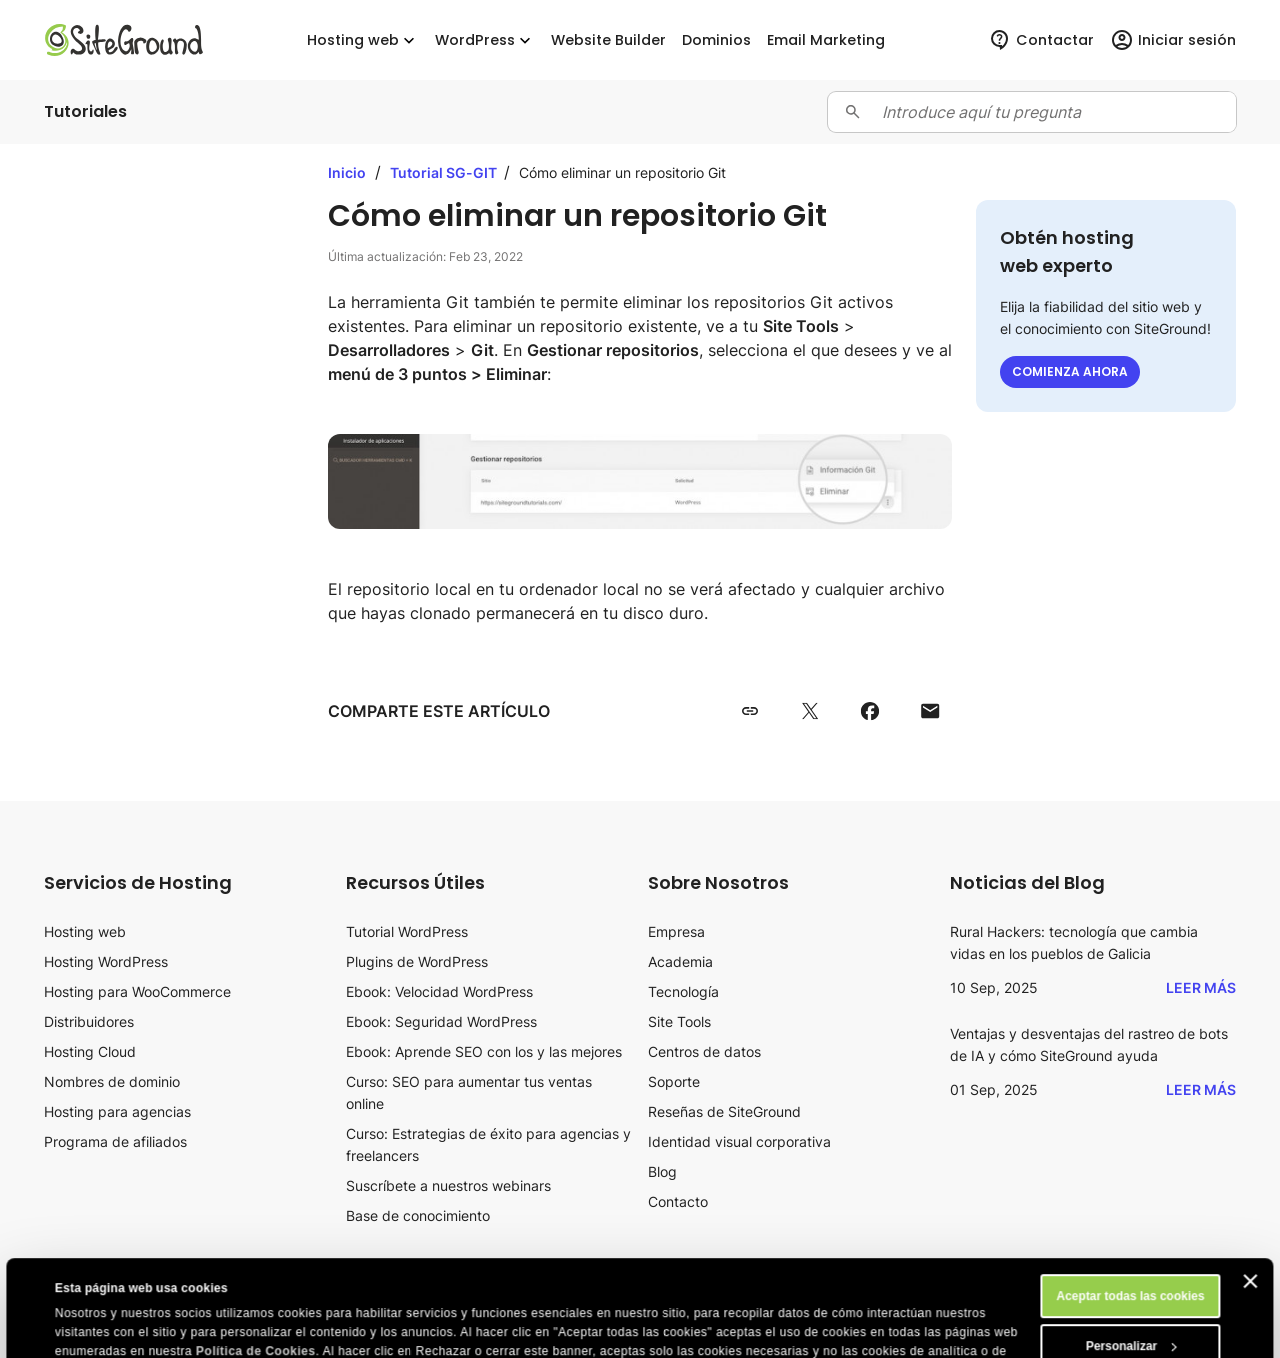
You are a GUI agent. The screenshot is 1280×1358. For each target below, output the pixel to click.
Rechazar (1130, 1306)
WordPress (485, 40)
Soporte (674, 1081)
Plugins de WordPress (417, 961)
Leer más (1201, 987)
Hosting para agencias (117, 1111)
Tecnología (683, 991)
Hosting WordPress (106, 961)
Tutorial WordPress (407, 931)
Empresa (676, 931)
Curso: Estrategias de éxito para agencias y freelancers (488, 1144)
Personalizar (1131, 1256)
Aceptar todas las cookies (1130, 1206)
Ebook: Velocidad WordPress (439, 991)
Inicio (347, 172)
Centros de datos (704, 1051)
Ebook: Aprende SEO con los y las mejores (484, 1051)
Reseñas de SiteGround (724, 1111)
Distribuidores (89, 1021)
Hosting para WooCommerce (137, 991)
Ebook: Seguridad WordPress (441, 1021)
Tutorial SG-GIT (445, 172)
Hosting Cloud (90, 1051)
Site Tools (679, 1021)
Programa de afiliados (115, 1141)
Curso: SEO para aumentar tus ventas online (469, 1092)
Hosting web (363, 40)
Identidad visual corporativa (739, 1141)
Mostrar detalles (102, 1330)
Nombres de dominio (112, 1081)
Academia (680, 961)
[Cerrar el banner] (1251, 1191)
